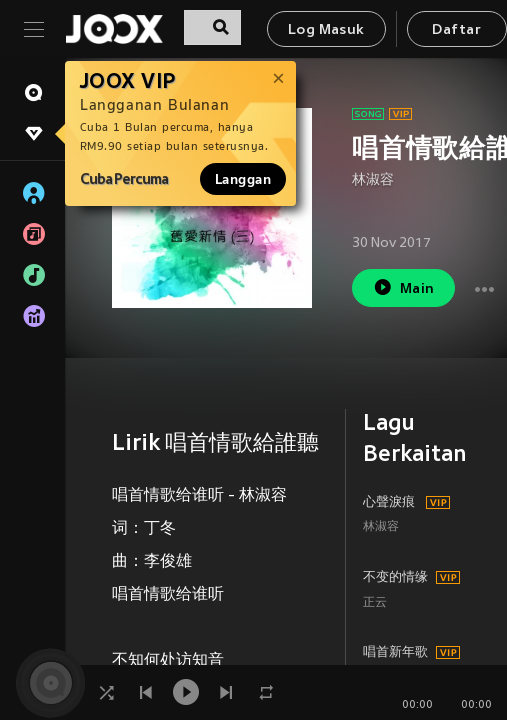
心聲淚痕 (389, 503)
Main (403, 287)
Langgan (243, 179)
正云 (375, 603)
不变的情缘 (395, 578)
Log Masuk (326, 30)
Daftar (456, 30)
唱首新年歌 (395, 653)
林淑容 (373, 180)
